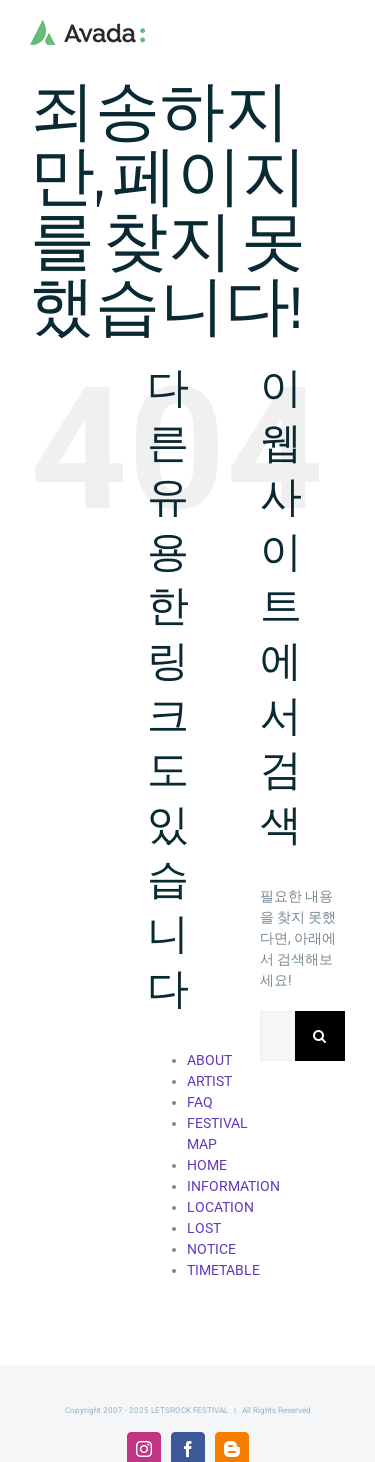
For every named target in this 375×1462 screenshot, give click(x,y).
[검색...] (277, 1036)
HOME (207, 1165)
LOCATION (220, 1207)
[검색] (320, 1036)
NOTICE (211, 1249)
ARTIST (209, 1081)
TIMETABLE (223, 1270)
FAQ (200, 1102)
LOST (204, 1228)
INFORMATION (233, 1186)
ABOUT (209, 1060)
